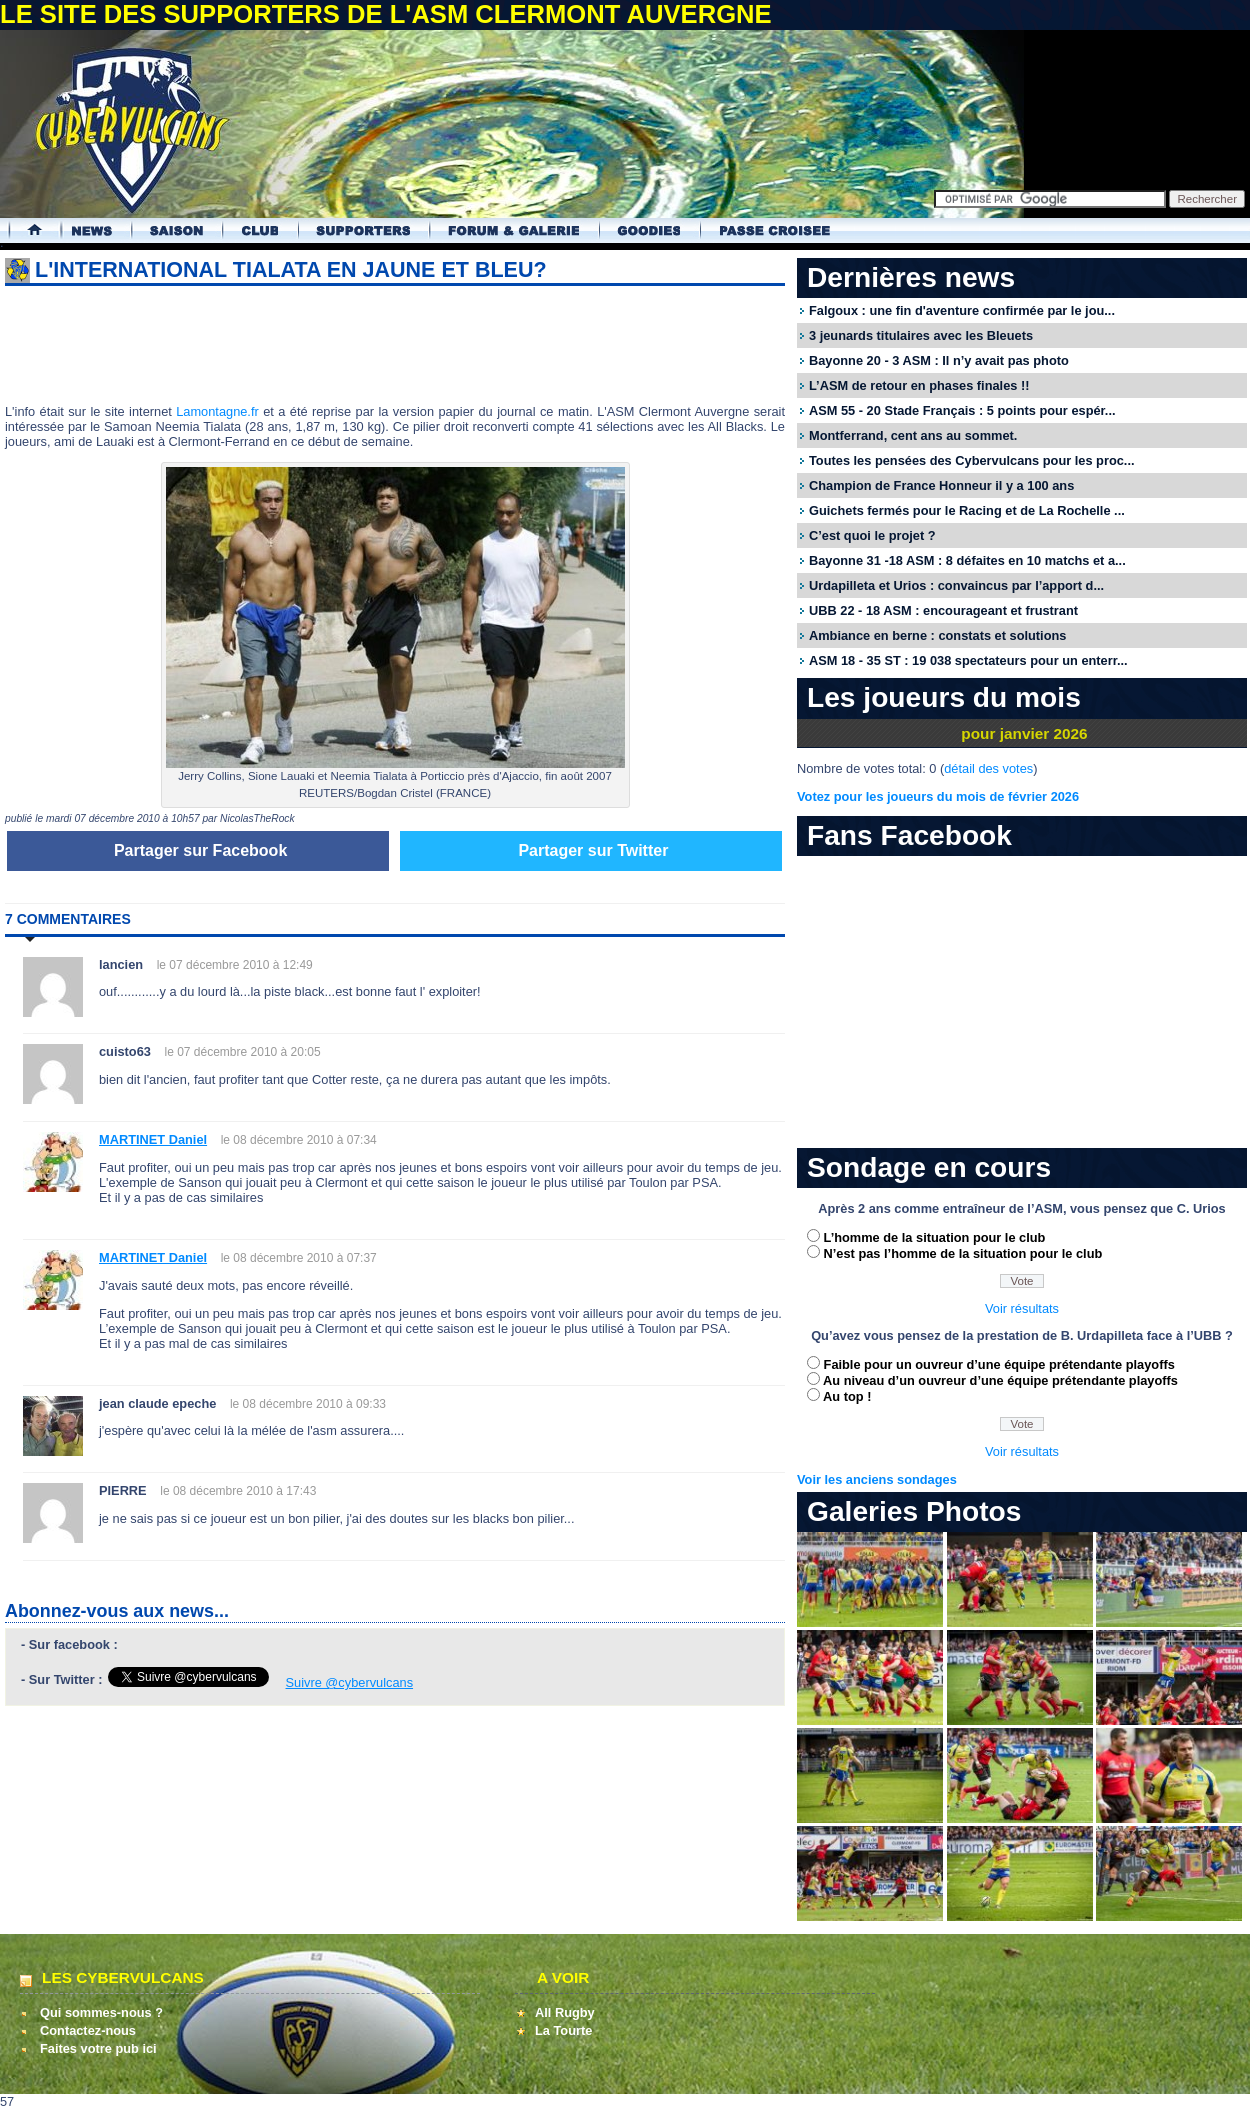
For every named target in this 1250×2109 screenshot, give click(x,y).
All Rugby (565, 2012)
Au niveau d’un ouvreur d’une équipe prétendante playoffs (1000, 1380)
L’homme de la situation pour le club (935, 1237)
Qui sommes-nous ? (101, 2012)
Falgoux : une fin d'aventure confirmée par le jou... (962, 310)
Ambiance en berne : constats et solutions (937, 635)
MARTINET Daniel (153, 1139)
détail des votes (988, 768)
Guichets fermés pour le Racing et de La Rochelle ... (967, 510)
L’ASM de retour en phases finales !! (919, 385)
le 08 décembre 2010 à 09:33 (308, 1404)
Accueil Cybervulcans (25, 230)
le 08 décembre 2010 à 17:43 (238, 1491)
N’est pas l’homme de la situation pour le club (963, 1253)
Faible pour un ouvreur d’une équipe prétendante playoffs (999, 1364)
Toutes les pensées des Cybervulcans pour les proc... (972, 460)
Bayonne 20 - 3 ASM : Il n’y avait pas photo (939, 360)
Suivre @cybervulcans (350, 1682)
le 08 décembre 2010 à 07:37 (299, 1258)
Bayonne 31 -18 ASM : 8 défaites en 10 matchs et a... (967, 560)
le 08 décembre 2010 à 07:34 (299, 1140)
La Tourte (563, 2030)
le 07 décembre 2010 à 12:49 (235, 965)
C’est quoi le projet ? (872, 535)
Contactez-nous (88, 2030)
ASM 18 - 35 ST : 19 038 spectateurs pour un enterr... (968, 660)
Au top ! (847, 1396)
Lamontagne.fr (217, 411)
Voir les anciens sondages (877, 1479)
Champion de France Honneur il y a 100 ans (941, 485)
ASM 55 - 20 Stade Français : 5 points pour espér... (962, 410)
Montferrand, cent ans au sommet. (913, 435)
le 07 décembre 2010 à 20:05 (242, 1052)
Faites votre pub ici (98, 2048)
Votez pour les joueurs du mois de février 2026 (938, 796)
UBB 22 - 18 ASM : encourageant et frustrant (943, 610)
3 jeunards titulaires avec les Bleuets (921, 335)
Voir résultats (1022, 1308)
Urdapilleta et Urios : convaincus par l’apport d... (956, 585)
